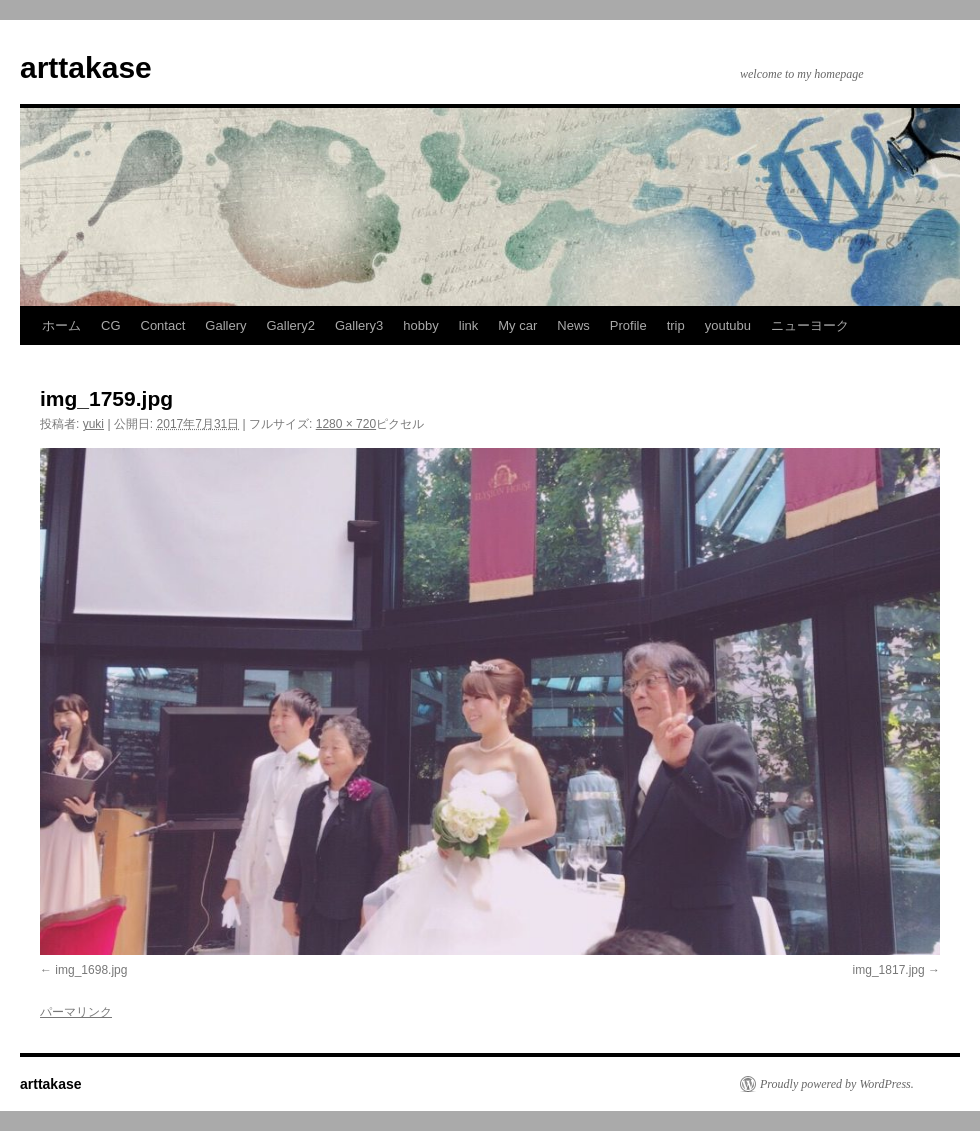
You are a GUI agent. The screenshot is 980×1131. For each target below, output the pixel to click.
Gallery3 (359, 325)
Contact (163, 325)
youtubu (728, 325)
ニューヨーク (810, 325)
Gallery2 (291, 325)
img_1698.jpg (91, 970)
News (573, 325)
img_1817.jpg (889, 970)
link (469, 325)
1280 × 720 (346, 424)
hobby (420, 325)
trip (676, 325)
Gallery (225, 325)
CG (111, 325)
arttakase (86, 67)
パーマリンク (76, 1012)
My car (517, 325)
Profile (628, 325)
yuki (93, 424)
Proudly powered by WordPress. (837, 1084)
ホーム (61, 325)
